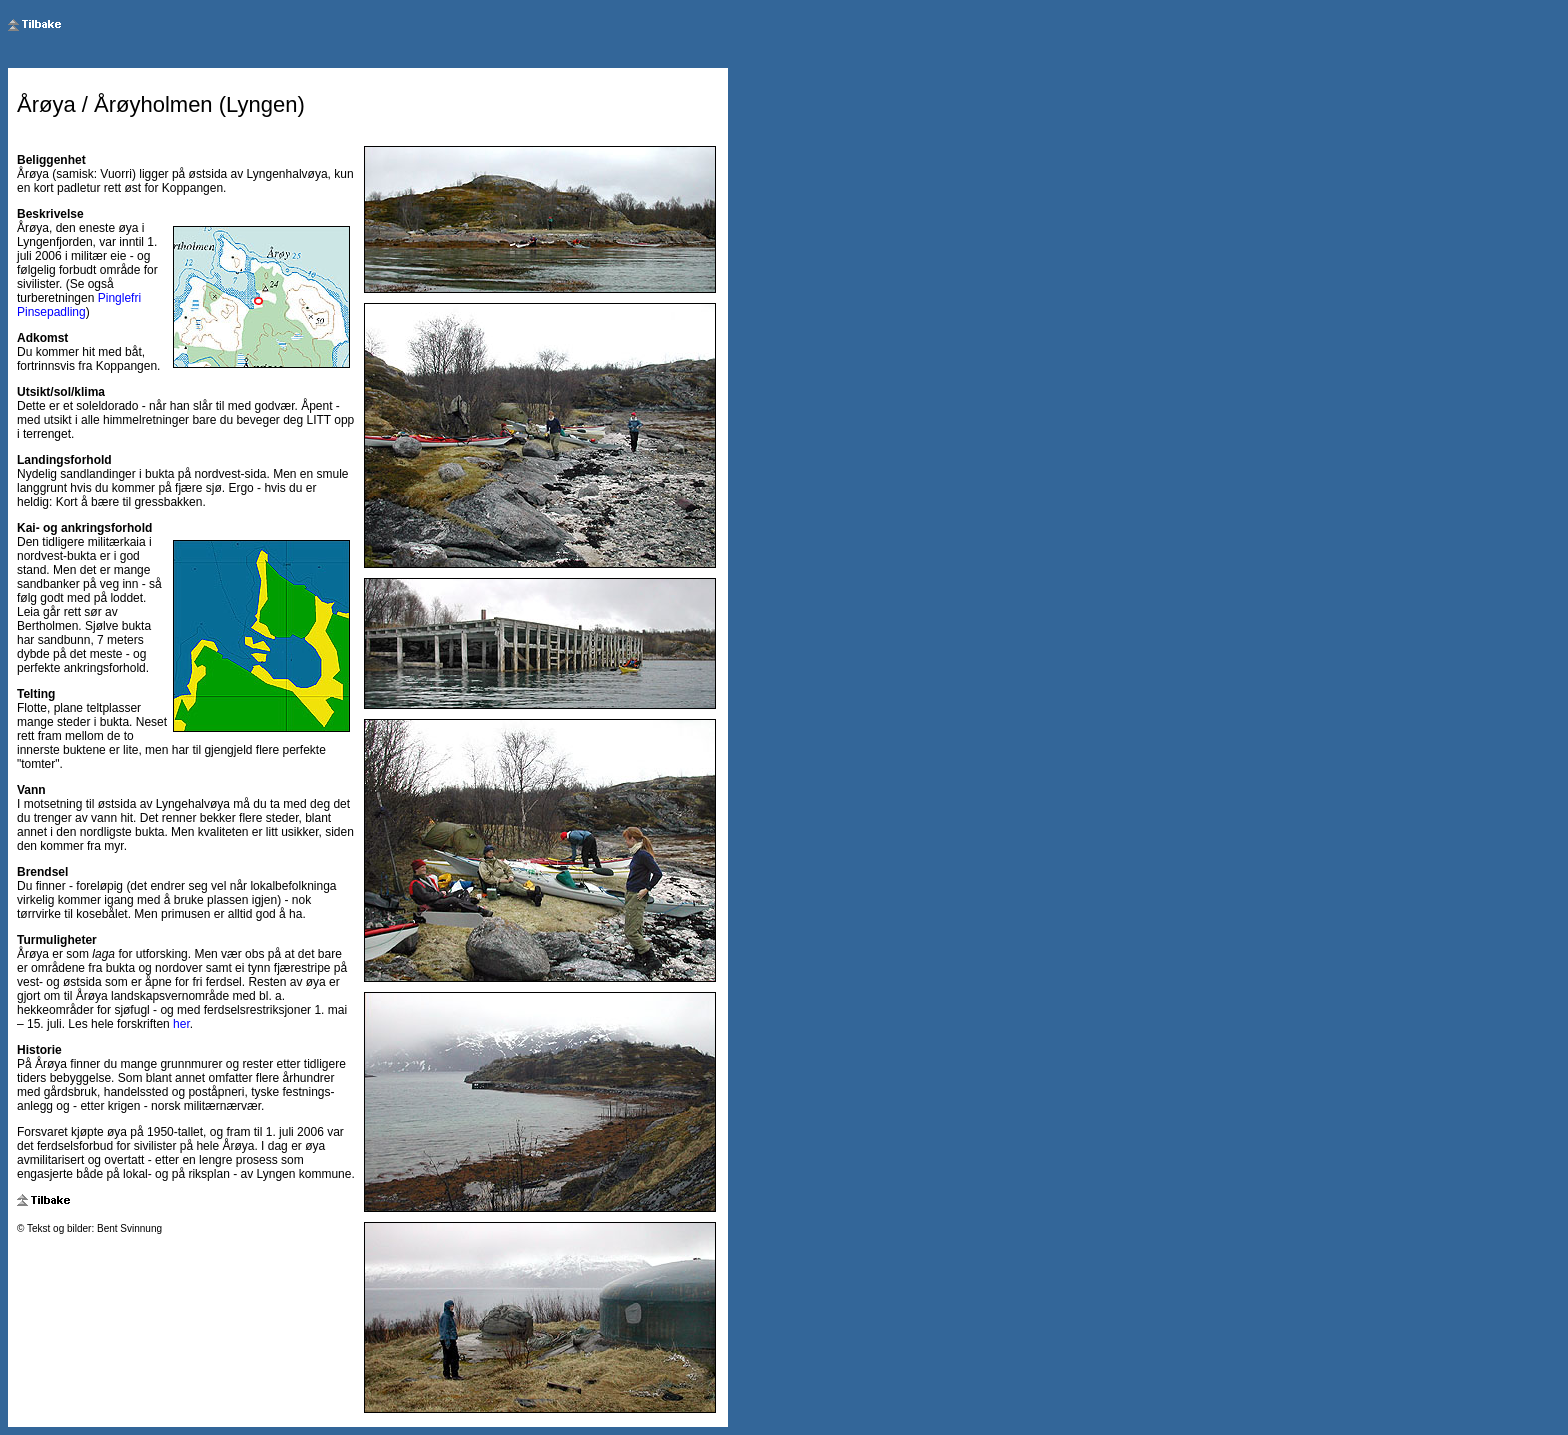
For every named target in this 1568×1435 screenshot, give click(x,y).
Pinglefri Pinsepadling (79, 305)
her (181, 1024)
